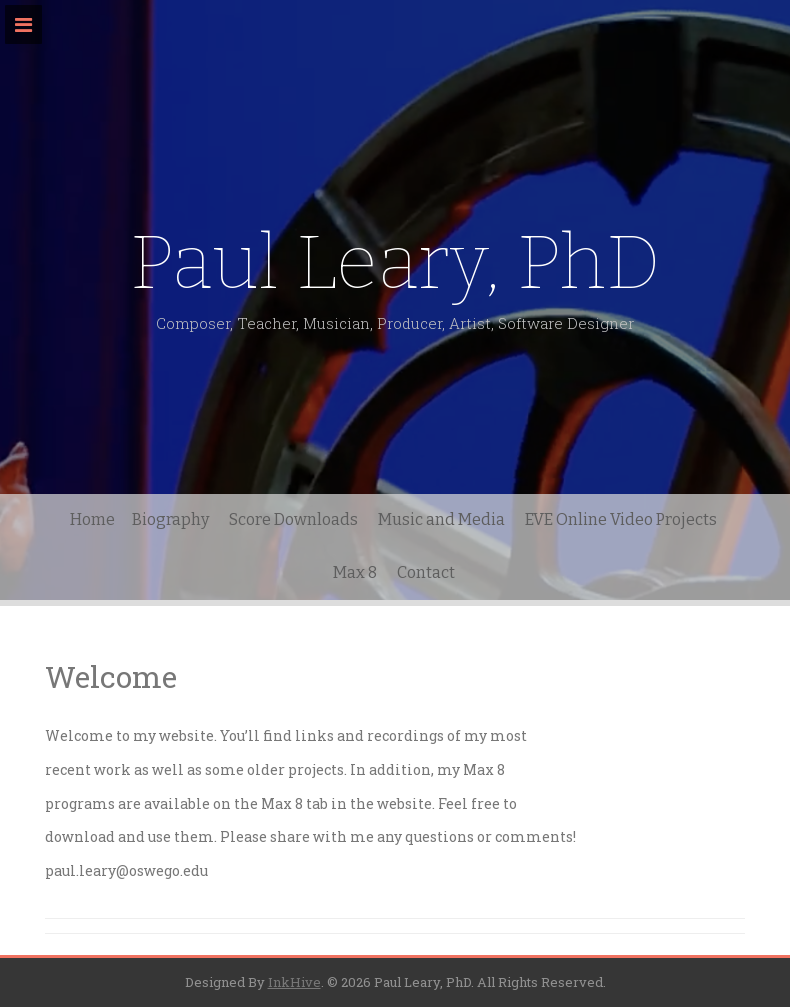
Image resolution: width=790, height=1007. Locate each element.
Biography (170, 519)
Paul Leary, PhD (395, 262)
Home (92, 519)
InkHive (294, 982)
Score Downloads (293, 519)
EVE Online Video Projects (621, 519)
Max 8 (355, 572)
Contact (426, 572)
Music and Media (441, 519)
